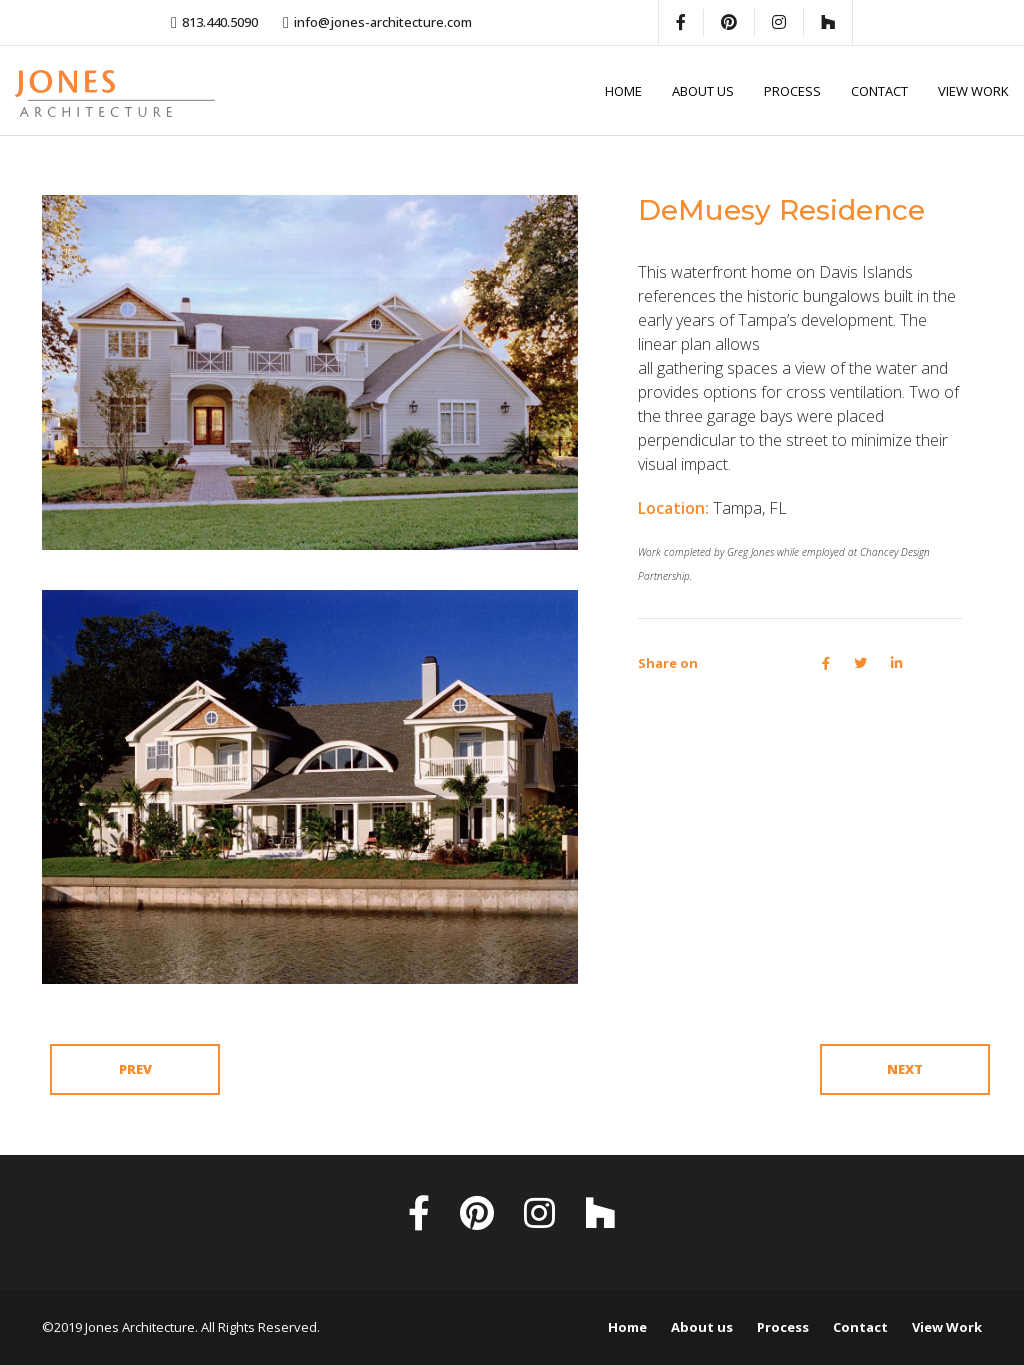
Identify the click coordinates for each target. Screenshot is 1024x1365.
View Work (973, 91)
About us (703, 91)
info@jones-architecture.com (383, 22)
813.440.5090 (220, 22)
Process (792, 91)
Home (623, 91)
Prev (135, 1069)
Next (905, 1069)
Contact (879, 91)
